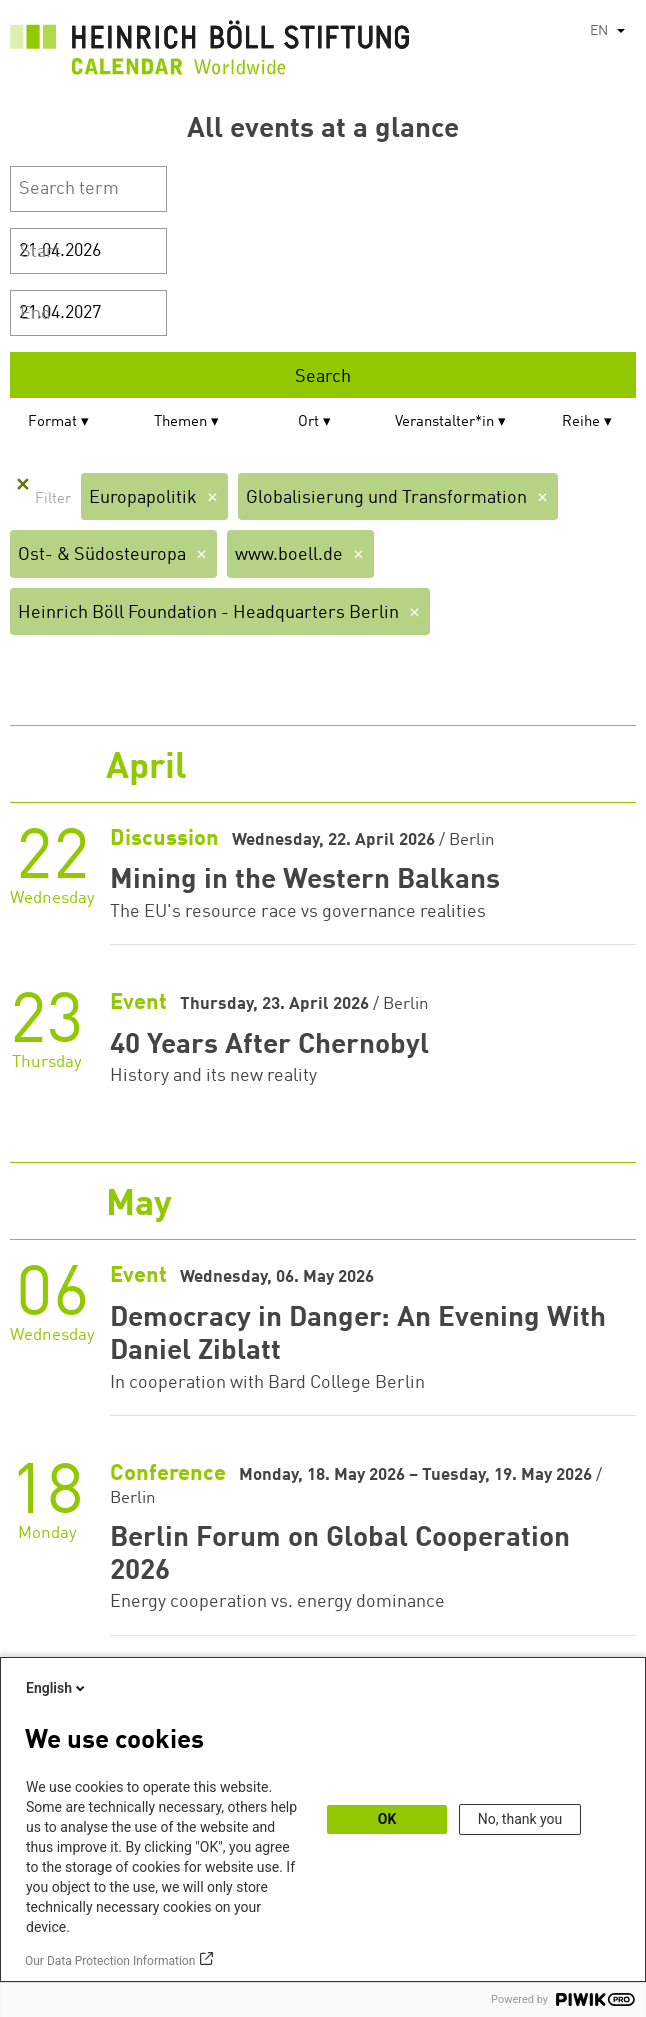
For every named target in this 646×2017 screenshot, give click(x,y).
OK (387, 1819)
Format (52, 422)
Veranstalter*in (444, 422)
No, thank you (520, 1819)
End (35, 314)
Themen (180, 422)
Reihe (581, 422)
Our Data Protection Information (110, 1961)
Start (40, 252)
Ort (308, 422)
